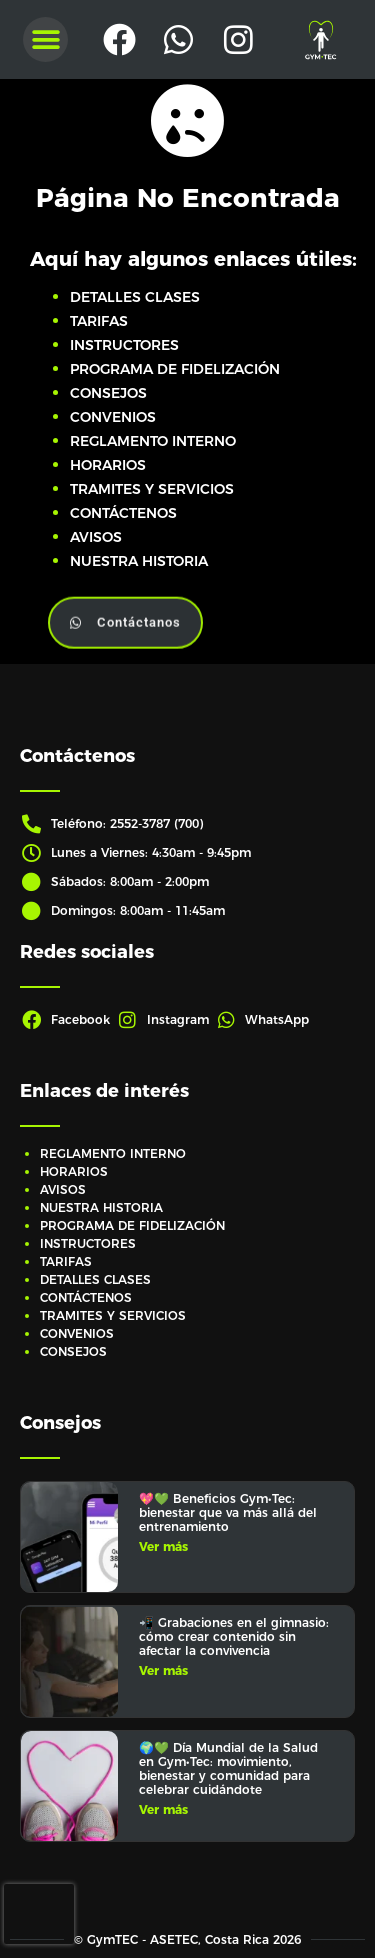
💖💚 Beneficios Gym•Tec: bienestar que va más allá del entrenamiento (228, 1512)
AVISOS (96, 537)
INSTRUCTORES (124, 345)
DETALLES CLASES (135, 297)
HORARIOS (108, 465)
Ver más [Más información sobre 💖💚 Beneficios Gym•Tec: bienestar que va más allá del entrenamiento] (163, 1546)
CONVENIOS (113, 417)
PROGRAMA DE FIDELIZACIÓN (175, 369)
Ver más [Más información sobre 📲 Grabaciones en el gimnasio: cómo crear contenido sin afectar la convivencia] (163, 1670)
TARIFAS (99, 321)
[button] (45, 39)
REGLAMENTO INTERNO (153, 441)
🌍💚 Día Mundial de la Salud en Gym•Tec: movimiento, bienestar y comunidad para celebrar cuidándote (228, 1768)
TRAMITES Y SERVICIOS (152, 489)
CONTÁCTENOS (123, 513)
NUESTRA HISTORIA (139, 561)
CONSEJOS (108, 393)
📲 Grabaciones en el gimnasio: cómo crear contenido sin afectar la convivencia (234, 1636)
